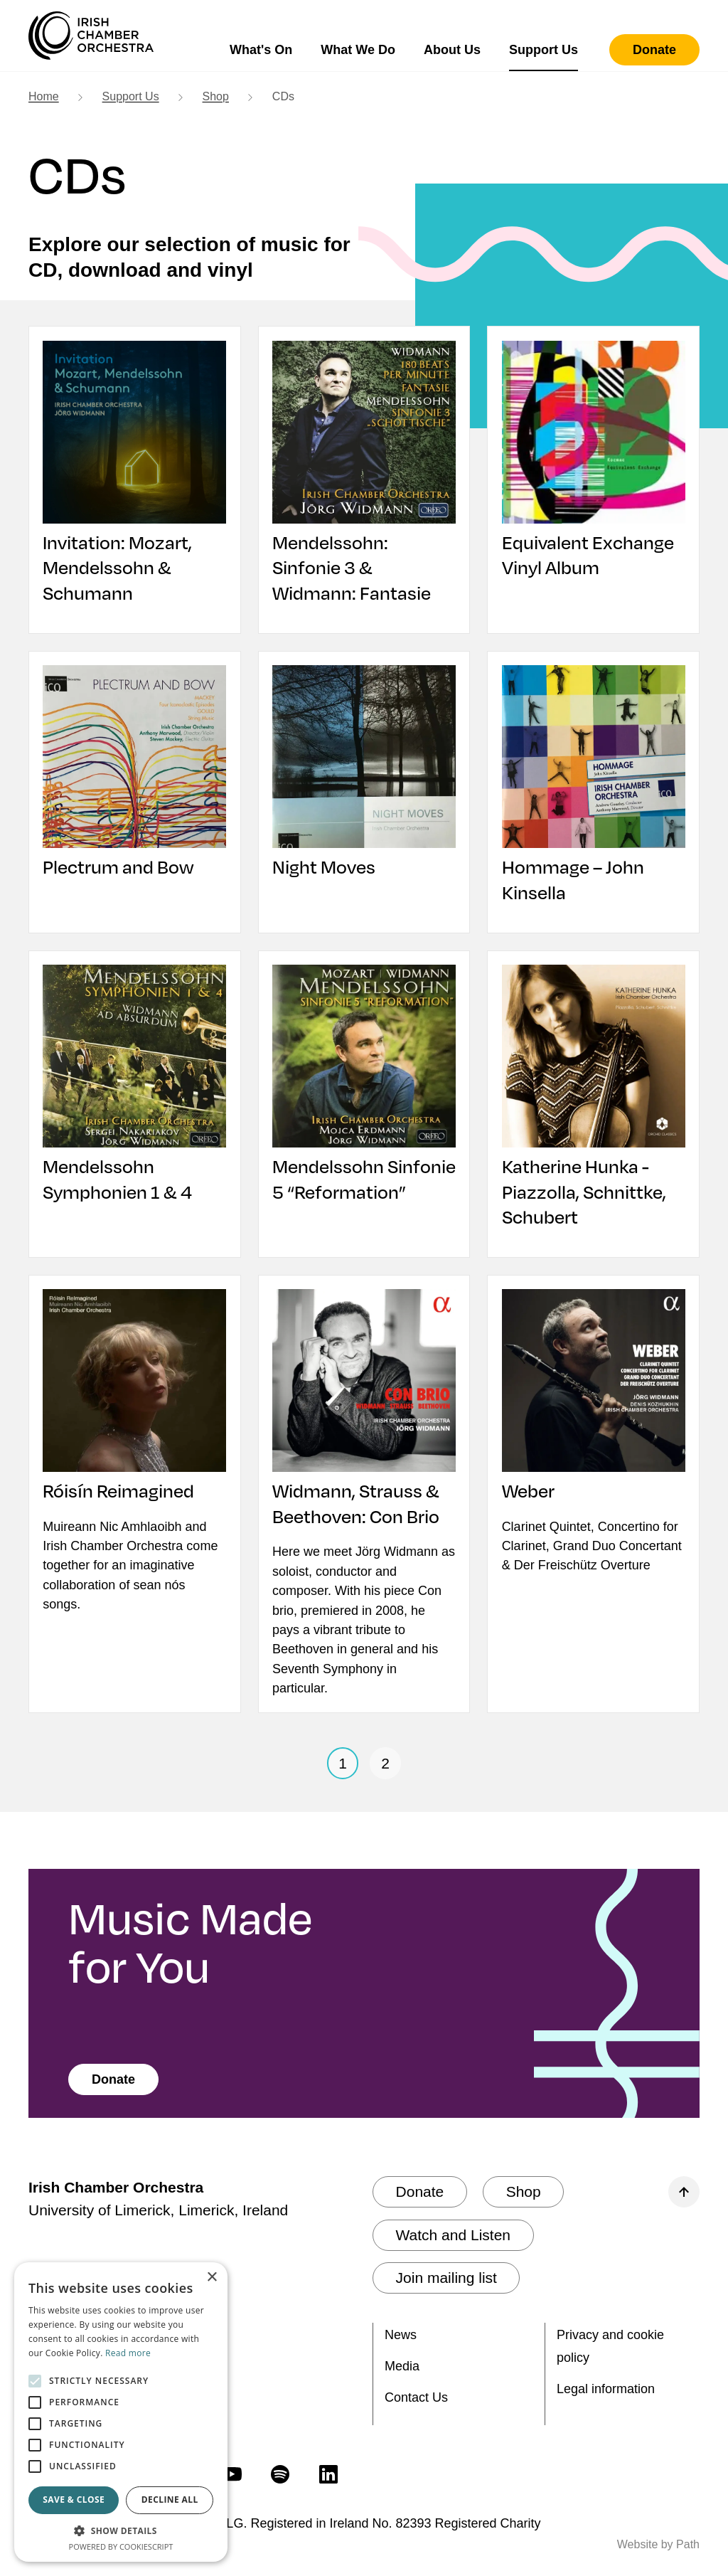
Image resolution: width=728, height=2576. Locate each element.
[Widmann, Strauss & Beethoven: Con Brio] (364, 1411)
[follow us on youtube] (232, 2473)
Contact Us (416, 2397)
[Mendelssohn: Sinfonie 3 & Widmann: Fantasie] (364, 473)
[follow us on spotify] (280, 2473)
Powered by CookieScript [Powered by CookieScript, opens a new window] (121, 2546)
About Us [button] (452, 50)
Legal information (606, 2389)
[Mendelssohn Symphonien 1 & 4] (134, 1085)
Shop (216, 96)
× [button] (211, 2277)
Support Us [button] (543, 50)
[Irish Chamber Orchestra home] (91, 35)
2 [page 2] (385, 1766)
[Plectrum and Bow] (134, 773)
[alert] (121, 2412)
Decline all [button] (169, 2499)
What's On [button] (261, 50)
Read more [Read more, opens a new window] (128, 2353)
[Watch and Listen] (453, 2236)
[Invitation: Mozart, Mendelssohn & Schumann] (134, 473)
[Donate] (654, 49)
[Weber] (593, 1398)
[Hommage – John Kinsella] (593, 786)
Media (402, 2366)
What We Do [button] (358, 50)
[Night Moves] (364, 773)
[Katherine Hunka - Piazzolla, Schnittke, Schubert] (593, 1098)
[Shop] (524, 2193)
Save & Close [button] (74, 2499)
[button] (120, 2530)
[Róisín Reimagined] (134, 1398)
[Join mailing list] (446, 2278)
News (401, 2335)
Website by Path (658, 2544)
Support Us (130, 96)
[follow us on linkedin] (328, 2473)
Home (43, 96)
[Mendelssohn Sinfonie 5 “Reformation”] (364, 1098)
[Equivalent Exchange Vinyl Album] (593, 460)
